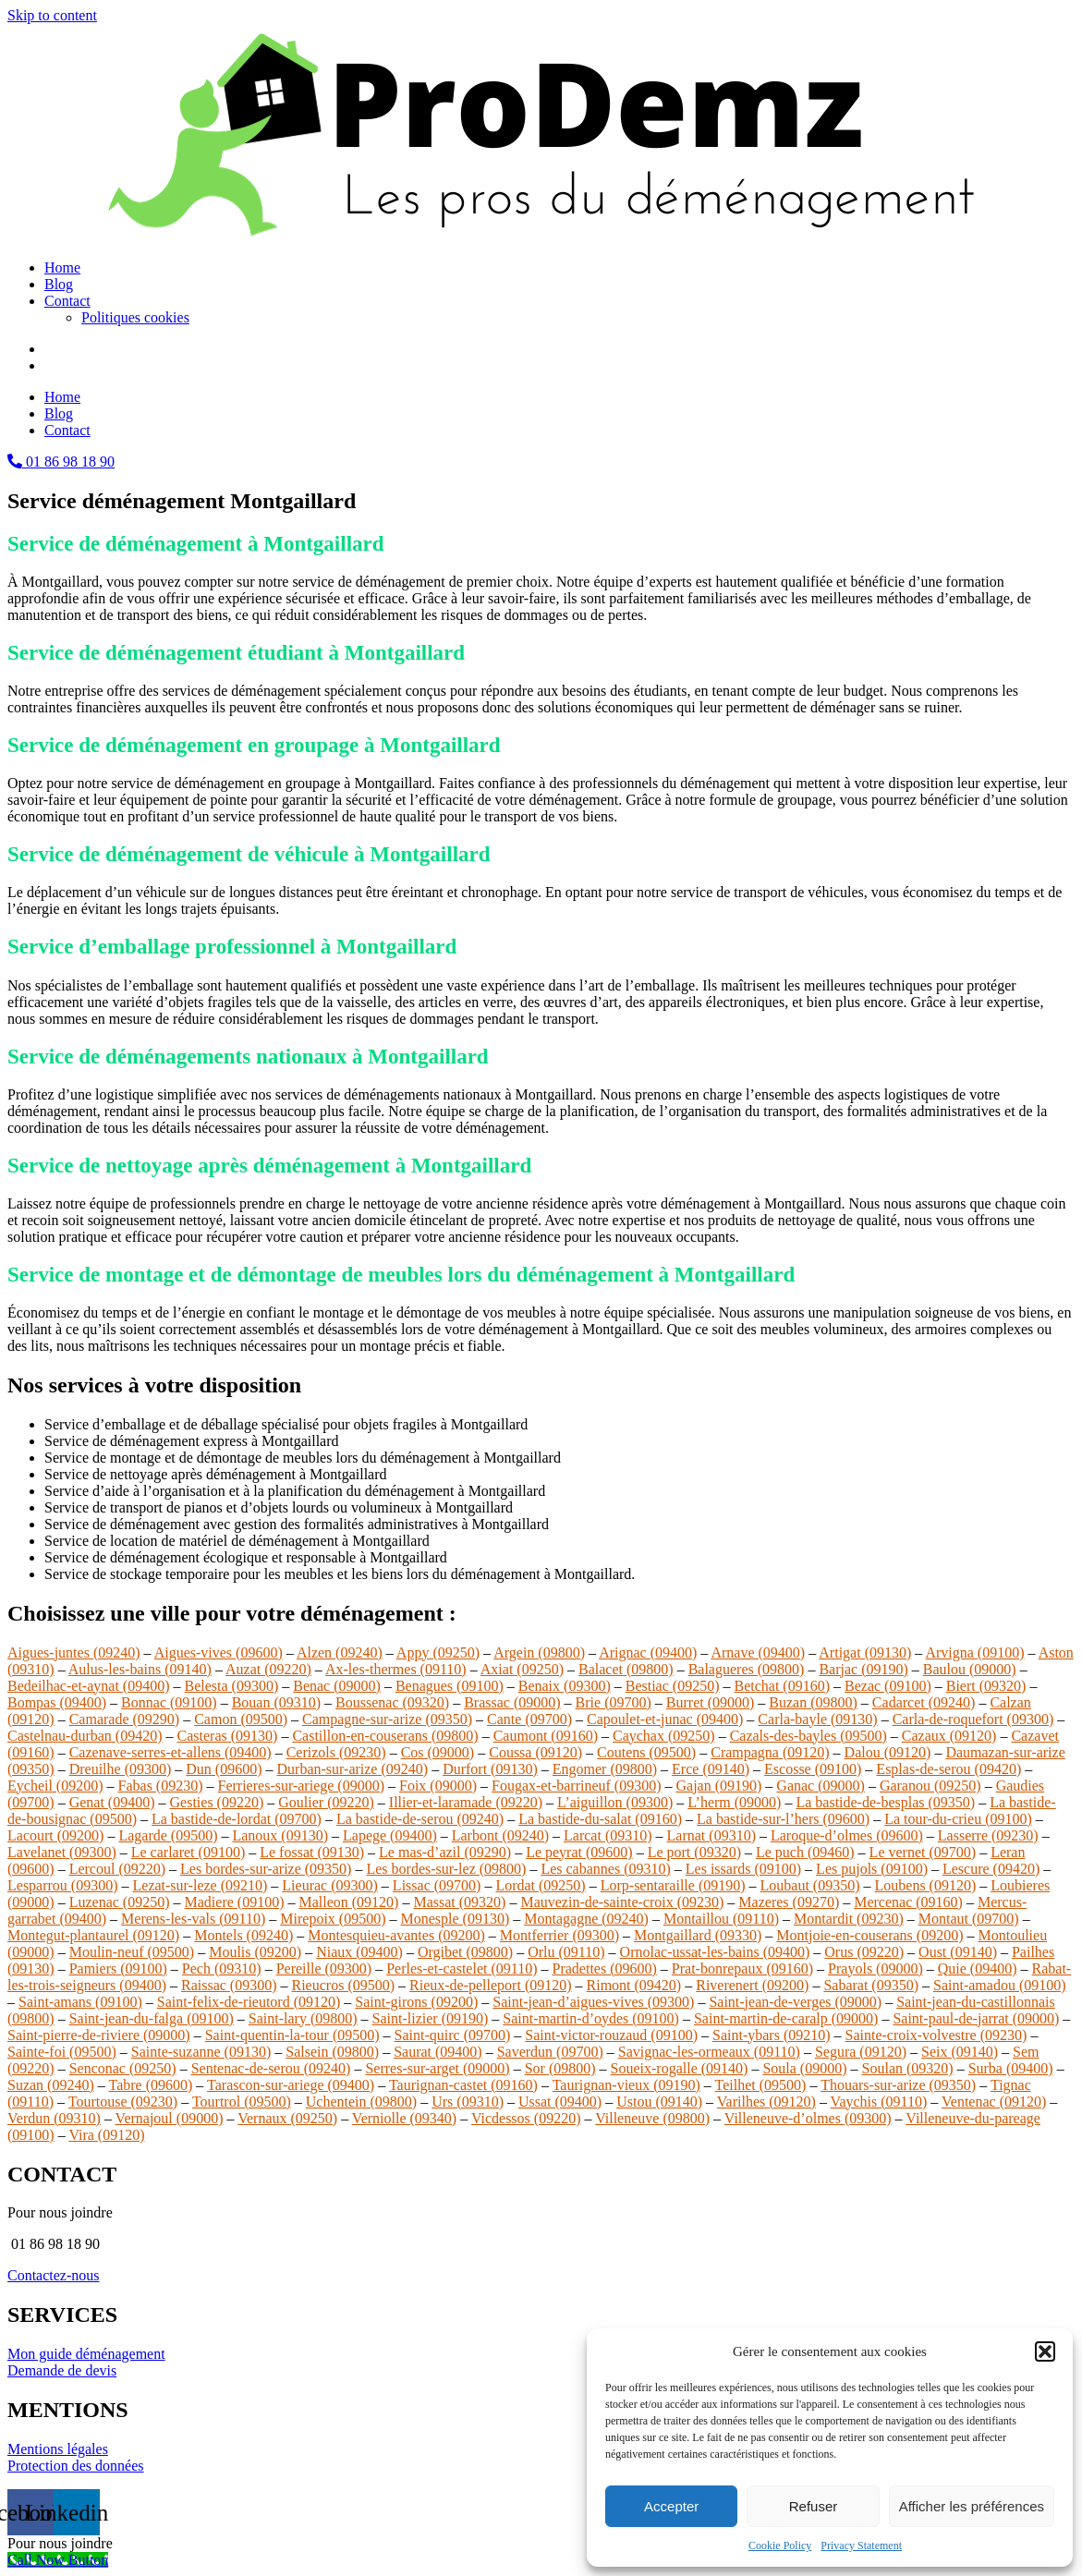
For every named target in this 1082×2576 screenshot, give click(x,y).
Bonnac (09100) (169, 1702)
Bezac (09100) (888, 1686)
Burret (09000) (710, 1702)
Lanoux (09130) (280, 1835)
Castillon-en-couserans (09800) (385, 1736)
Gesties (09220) (217, 1802)
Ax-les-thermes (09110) (396, 1669)
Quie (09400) (977, 1968)
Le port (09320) (694, 1852)
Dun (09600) (223, 1769)
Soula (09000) (804, 2068)
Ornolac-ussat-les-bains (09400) (715, 1952)
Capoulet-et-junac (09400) (665, 1719)
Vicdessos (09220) (526, 2118)
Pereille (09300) (324, 1968)
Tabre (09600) (150, 2085)
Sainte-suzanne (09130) (201, 2052)
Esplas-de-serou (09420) (948, 1769)
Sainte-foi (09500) (61, 2052)
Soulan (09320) (908, 2068)
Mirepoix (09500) (332, 1918)
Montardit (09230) (849, 1918)
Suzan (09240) (50, 2085)
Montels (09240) (243, 1935)
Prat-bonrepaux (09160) (742, 1968)
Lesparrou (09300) (62, 1885)
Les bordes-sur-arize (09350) (265, 1869)
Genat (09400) (112, 1802)
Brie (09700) (613, 1702)
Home (62, 267)
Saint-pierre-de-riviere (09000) (98, 2035)
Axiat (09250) (522, 1669)
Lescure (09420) (990, 1869)
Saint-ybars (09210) (771, 2035)
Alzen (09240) (340, 1652)
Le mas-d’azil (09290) (445, 1852)
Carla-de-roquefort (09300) (973, 1719)
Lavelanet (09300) (61, 1852)
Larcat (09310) (608, 1835)
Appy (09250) (438, 1652)
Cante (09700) (529, 1719)
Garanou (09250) (930, 1785)
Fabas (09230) (160, 1785)
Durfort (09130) (490, 1769)
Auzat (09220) (268, 1669)
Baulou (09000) (969, 1669)
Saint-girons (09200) (416, 2002)
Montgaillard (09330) (697, 1935)
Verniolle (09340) (404, 2118)
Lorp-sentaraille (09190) (673, 1885)
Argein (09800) (539, 1652)
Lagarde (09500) (167, 1835)
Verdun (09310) (54, 2118)
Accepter (671, 2506)
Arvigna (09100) (974, 1652)
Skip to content (52, 15)
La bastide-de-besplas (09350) (885, 1802)
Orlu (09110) (566, 1952)
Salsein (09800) (332, 2052)
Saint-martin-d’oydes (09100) (591, 2018)
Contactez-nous (53, 2275)
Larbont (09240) (500, 1835)
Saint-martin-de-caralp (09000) (786, 2018)
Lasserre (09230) (988, 1835)
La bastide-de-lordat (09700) (237, 1819)
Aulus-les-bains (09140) (140, 1669)
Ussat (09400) (560, 2101)
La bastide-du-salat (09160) (600, 1819)
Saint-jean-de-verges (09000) (795, 2002)
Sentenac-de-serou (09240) (271, 2068)
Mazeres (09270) (788, 1902)
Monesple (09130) (455, 1918)
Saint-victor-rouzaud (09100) (611, 2035)
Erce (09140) (710, 1769)
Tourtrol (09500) (241, 2101)
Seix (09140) (959, 2052)
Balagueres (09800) (746, 1669)
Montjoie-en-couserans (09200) (869, 1935)
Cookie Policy (779, 2545)
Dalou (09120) (888, 1752)
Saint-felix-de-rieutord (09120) (249, 2002)
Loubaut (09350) (810, 1885)
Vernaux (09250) (287, 2118)
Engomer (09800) (605, 1769)
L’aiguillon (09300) (615, 1802)
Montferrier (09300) (559, 1935)
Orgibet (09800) (465, 1952)
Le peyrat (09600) (579, 1852)
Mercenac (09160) (908, 1902)
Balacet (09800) (626, 1669)
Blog (58, 284)
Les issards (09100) (743, 1869)
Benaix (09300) (564, 1686)
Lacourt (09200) (55, 1835)
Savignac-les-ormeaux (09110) (709, 2052)
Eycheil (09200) (55, 1785)
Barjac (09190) (863, 1669)
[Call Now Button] (57, 2560)
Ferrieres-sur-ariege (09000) (301, 1785)
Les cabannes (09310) (605, 1869)
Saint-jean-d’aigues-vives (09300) (593, 2002)
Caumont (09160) (545, 1736)
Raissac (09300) (229, 1985)
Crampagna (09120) (770, 1752)
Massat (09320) (459, 1902)
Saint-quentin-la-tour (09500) (292, 2035)
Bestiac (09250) (673, 1686)
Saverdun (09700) (550, 2052)
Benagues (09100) (449, 1686)
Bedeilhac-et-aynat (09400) (88, 1686)
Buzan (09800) (813, 1702)
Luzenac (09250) (119, 1902)
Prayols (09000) (875, 1968)
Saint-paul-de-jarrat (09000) (976, 2018)
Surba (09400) (1010, 2068)
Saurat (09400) (438, 2052)
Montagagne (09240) (586, 1918)
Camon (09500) (240, 1719)
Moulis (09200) (255, 1952)
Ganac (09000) (820, 1785)
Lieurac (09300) (330, 1885)
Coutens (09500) (646, 1752)
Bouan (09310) (276, 1702)
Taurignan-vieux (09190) (626, 2085)
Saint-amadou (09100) (999, 1985)
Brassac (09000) (512, 1702)
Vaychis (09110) (879, 2101)
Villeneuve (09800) (652, 2118)
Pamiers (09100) (118, 1968)
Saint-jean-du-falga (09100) (151, 2018)
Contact (67, 301)
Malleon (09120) (348, 1902)
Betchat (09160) (782, 1686)
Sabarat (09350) (870, 1985)
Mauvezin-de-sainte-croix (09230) (621, 1902)
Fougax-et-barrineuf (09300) (577, 1785)
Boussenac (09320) (392, 1702)
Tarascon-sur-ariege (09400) (290, 2085)
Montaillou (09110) (721, 1918)
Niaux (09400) (359, 1952)
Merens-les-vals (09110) (193, 1918)
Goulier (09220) (326, 1802)
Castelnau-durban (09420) (85, 1736)
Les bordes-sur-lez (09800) (446, 1869)
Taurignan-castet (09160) (463, 2085)
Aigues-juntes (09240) (73, 1652)
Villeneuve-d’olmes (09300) (808, 2118)
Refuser (813, 2506)
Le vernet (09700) (923, 1852)
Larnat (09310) (711, 1835)
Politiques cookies (135, 317)
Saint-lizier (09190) (430, 2018)
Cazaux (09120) (949, 1736)
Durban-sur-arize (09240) (353, 1769)
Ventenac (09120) (994, 2101)
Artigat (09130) (865, 1652)
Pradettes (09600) (605, 1968)
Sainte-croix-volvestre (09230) (936, 2035)
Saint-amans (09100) (80, 2002)
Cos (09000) (438, 1752)
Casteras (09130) (227, 1736)
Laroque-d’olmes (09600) (847, 1835)
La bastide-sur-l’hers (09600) (783, 1819)
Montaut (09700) (968, 1918)
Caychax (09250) (664, 1736)
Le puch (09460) (805, 1852)
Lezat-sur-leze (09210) (200, 1885)
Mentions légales (57, 2449)
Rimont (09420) (634, 1985)
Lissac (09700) (437, 1885)
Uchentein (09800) (361, 2101)
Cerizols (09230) (336, 1752)
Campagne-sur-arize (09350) (387, 1719)
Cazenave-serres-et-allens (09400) (170, 1752)
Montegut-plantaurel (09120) (93, 1935)
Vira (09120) (106, 2135)
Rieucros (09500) (343, 1985)
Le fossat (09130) (312, 1852)
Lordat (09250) (540, 1885)
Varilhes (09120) (766, 2101)
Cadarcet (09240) (924, 1702)
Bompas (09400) (56, 1702)
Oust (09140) (957, 1952)
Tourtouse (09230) (122, 2101)
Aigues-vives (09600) (218, 1652)
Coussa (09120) (535, 1752)
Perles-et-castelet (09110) (461, 1968)
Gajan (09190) (719, 1785)
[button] (1045, 2351)
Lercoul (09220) (117, 1869)
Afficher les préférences (971, 2506)
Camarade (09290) (124, 1719)
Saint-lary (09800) (303, 2018)
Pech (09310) (221, 1968)
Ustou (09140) (659, 2101)
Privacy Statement (861, 2545)
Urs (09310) (468, 2101)
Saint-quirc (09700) (453, 2035)
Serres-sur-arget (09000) (437, 2068)
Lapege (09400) (390, 1835)
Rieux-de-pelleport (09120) (490, 1985)
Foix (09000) (438, 1785)
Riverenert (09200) (752, 1985)
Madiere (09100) (235, 1902)
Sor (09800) (560, 2068)
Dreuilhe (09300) (120, 1769)
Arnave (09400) (758, 1652)
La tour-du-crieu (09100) (958, 1819)
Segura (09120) (860, 2052)
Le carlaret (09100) (188, 1852)
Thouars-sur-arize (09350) (898, 2085)
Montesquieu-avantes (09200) (396, 1935)
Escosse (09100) (812, 1769)
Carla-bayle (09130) (817, 1719)
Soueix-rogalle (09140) (679, 2068)
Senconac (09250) (122, 2068)
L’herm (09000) (734, 1802)
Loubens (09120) (926, 1885)
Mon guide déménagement (86, 2354)
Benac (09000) (337, 1686)
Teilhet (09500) (761, 2085)
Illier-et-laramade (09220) (465, 1802)
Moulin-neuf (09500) (132, 1952)
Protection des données (75, 2465)
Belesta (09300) (231, 1686)
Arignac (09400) (648, 1652)
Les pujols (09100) (872, 1869)
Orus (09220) (864, 1952)
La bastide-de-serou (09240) (420, 1819)
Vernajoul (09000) (169, 2118)
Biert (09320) (986, 1686)
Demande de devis (61, 2370)
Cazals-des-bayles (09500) (808, 1736)
